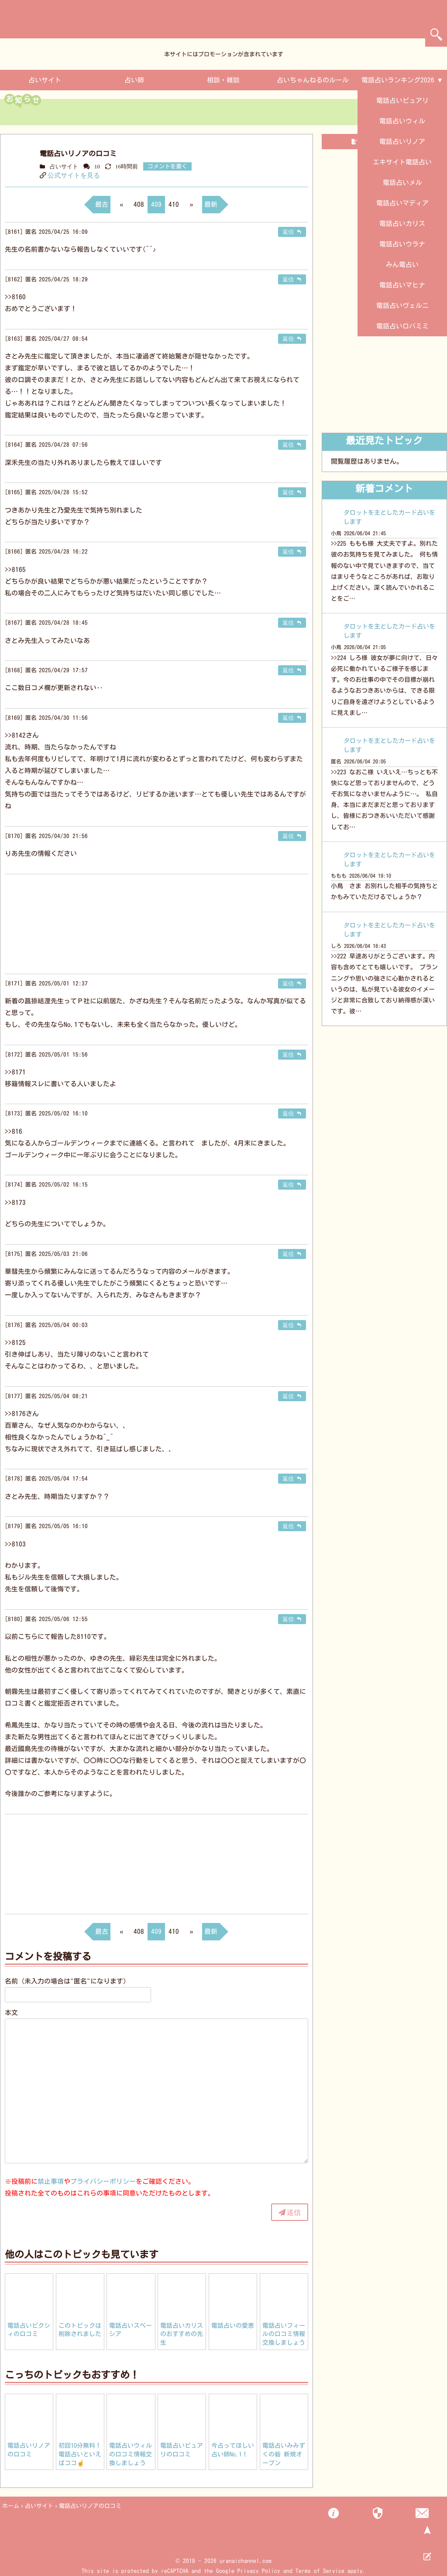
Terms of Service (320, 2571)
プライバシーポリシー (103, 2181)
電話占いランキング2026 (397, 80)
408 (139, 204)
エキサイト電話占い (402, 162)
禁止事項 (51, 2181)
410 (173, 204)
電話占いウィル (402, 121)
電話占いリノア (402, 141)
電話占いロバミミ (402, 326)
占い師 (134, 80)
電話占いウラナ (402, 244)
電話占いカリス (402, 223)
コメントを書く (167, 166)
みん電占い (402, 264)
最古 (101, 204)
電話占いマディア (402, 203)
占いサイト (44, 80)
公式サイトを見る (74, 175)
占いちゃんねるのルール (313, 80)
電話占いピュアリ (402, 100)
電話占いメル (402, 182)
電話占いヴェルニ (402, 305)
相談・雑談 (223, 80)
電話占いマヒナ (402, 285)
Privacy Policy (258, 2571)
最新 (210, 204)
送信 (294, 2212)
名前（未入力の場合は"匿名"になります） (67, 1981)
